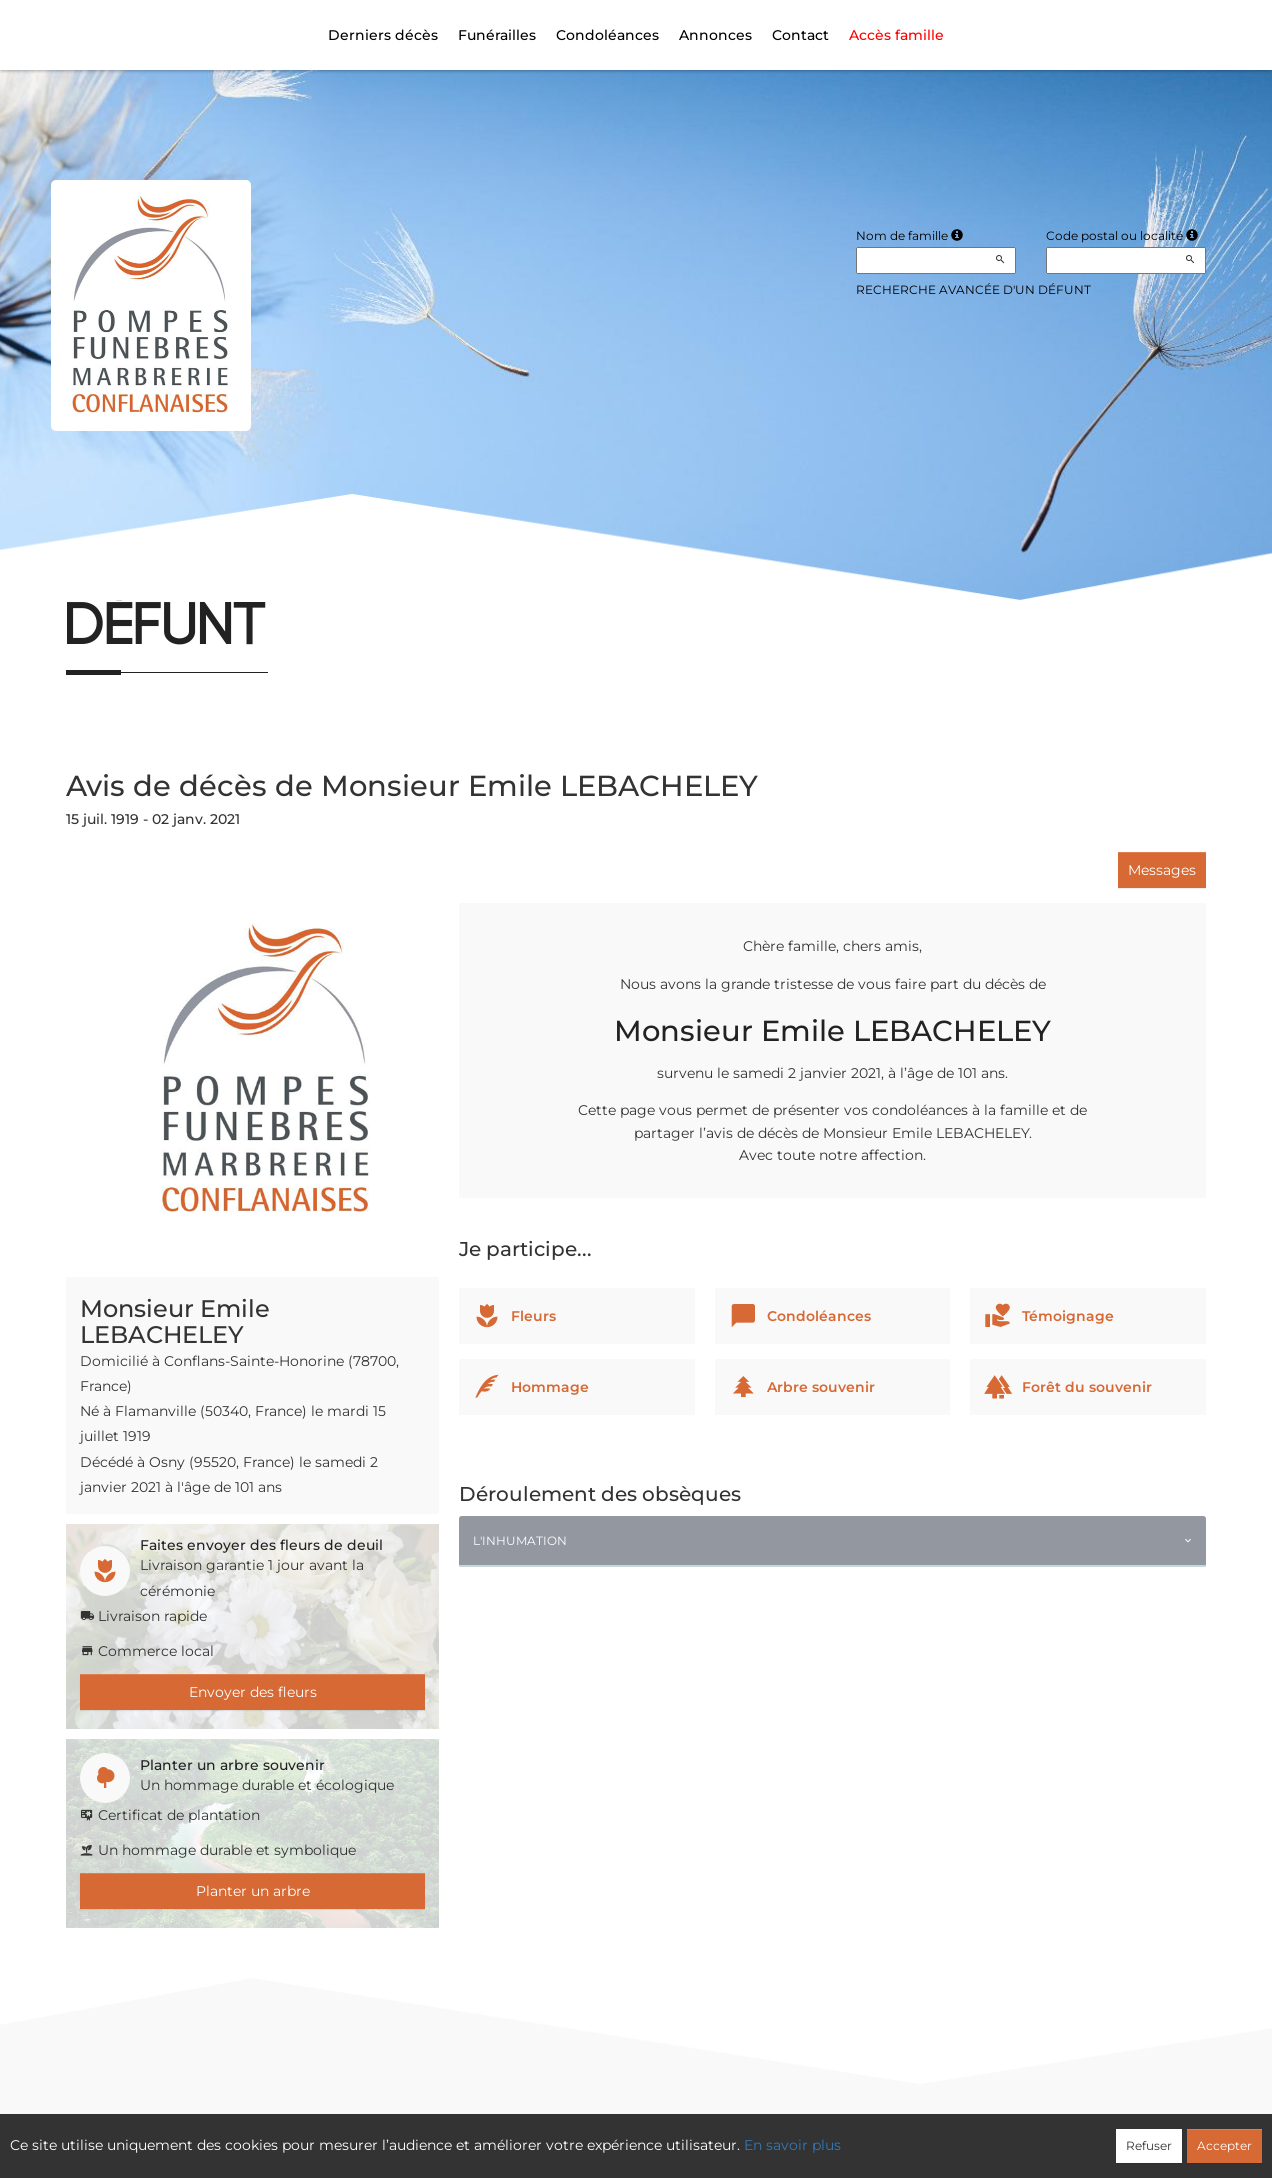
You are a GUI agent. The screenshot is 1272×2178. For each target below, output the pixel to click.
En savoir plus (792, 2145)
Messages (1162, 870)
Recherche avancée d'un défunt (973, 289)
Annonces (715, 35)
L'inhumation (520, 1540)
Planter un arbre (253, 1891)
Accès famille (896, 35)
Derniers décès (383, 35)
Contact (800, 35)
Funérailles (497, 35)
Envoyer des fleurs (253, 1692)
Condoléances (607, 35)
